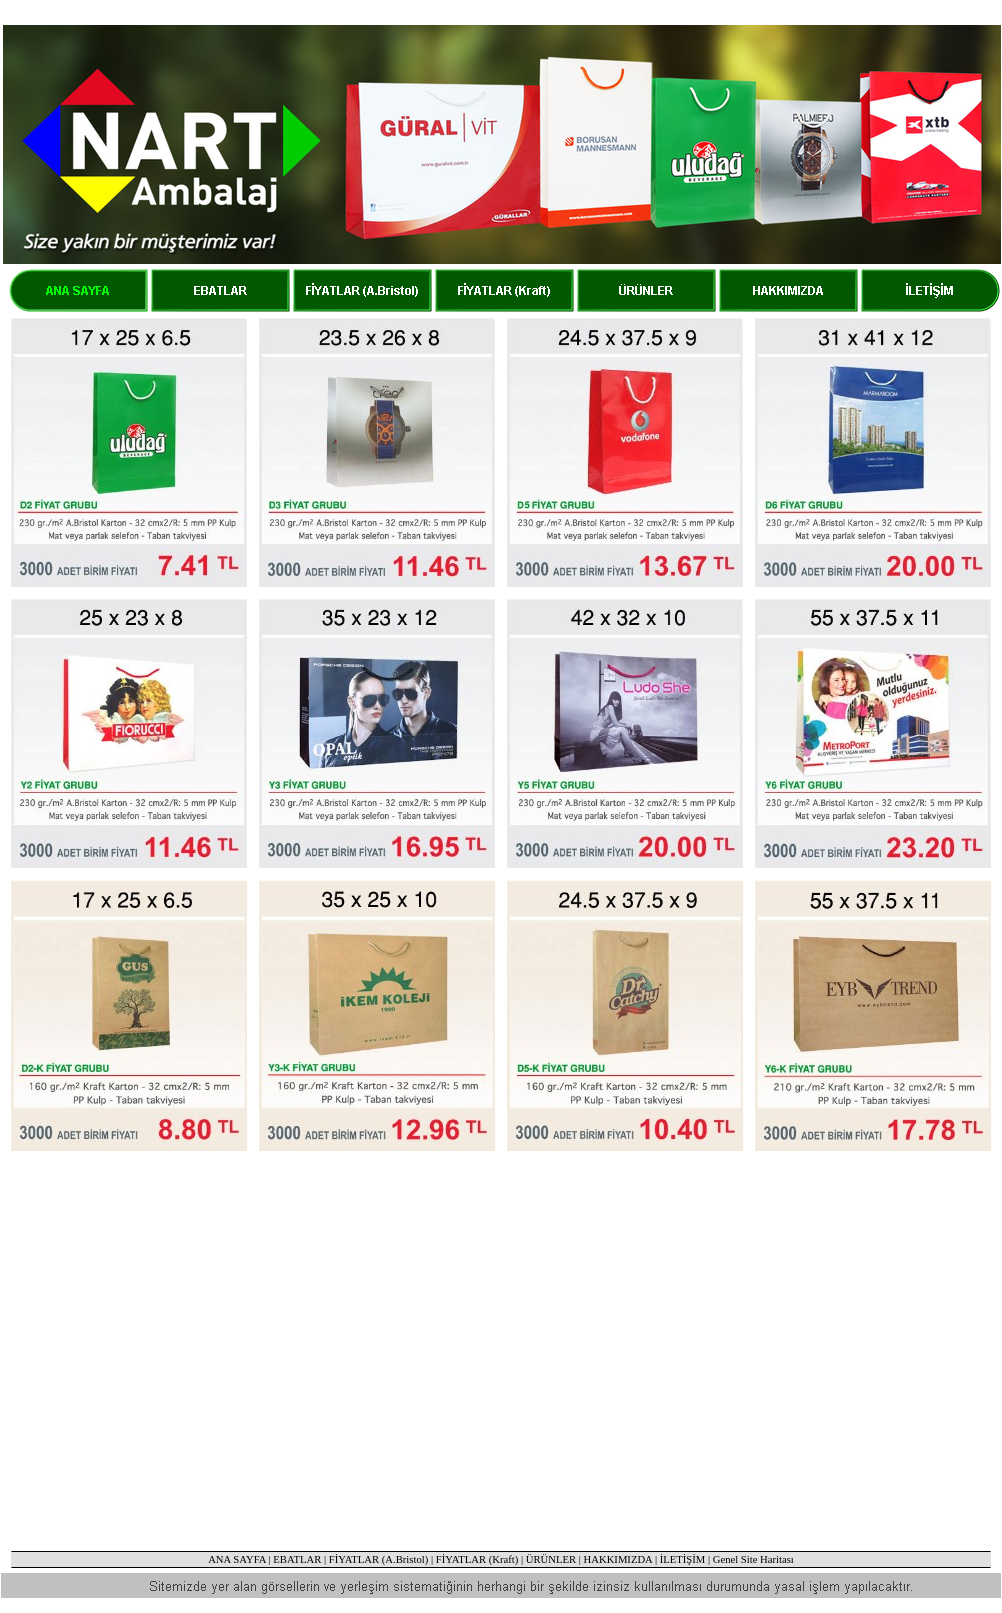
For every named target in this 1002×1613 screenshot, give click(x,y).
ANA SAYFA (237, 1559)
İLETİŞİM (683, 1559)
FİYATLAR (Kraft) (477, 1559)
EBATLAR (297, 1559)
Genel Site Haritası (753, 1559)
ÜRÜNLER (551, 1559)
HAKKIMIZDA (618, 1559)
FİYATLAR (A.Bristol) (378, 1559)
